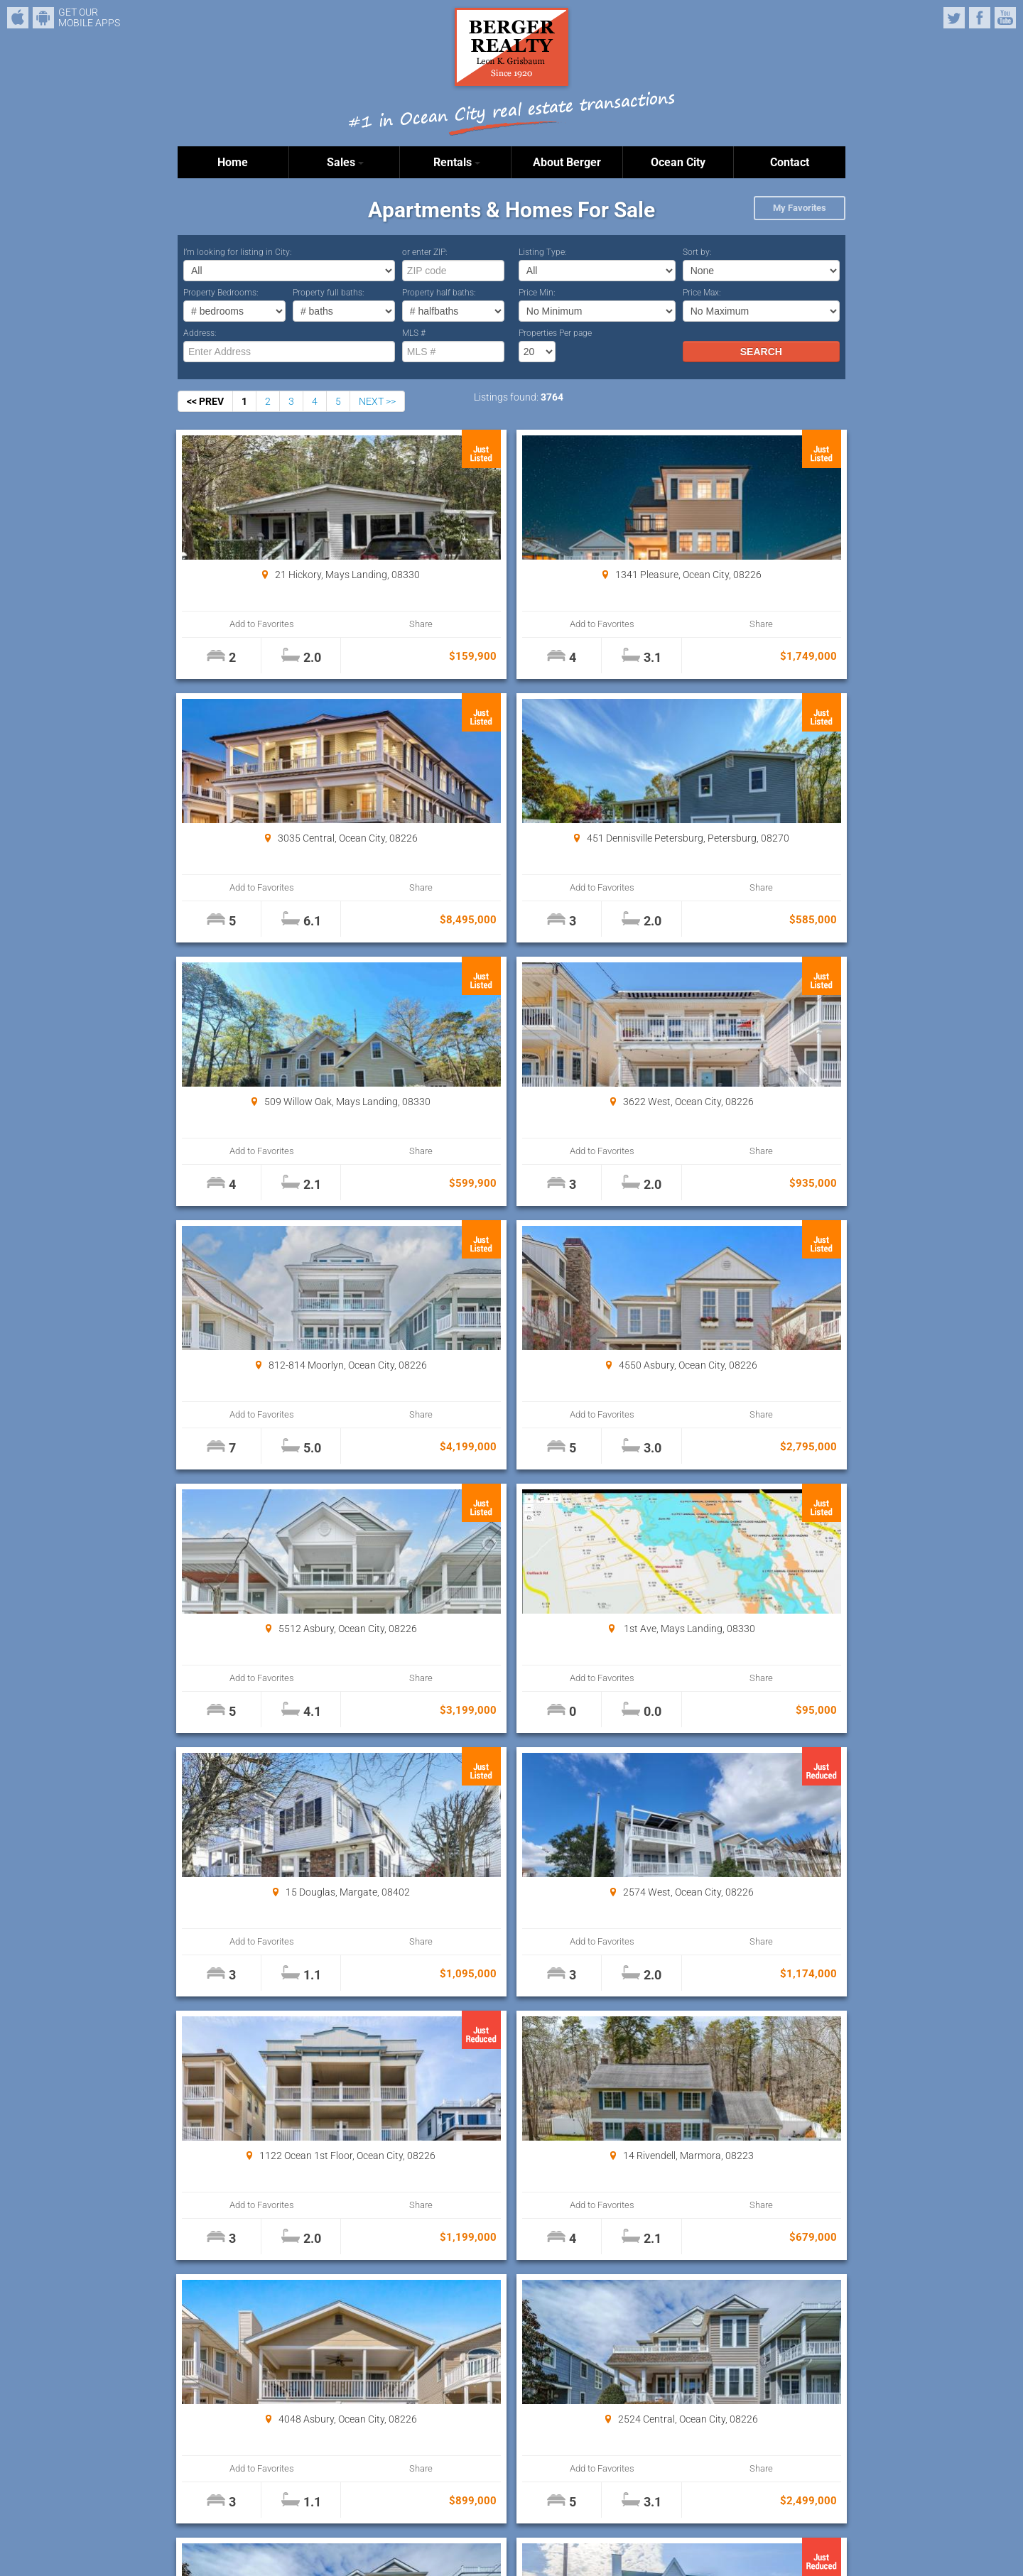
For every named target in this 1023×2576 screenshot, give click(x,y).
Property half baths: (439, 293)
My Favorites (799, 207)
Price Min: (537, 293)
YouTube (1005, 17)
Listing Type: (543, 252)
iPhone (17, 17)
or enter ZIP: (425, 252)
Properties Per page (555, 333)
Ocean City (678, 162)
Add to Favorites (234, 624)
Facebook (979, 17)
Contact (789, 162)
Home (232, 162)
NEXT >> (377, 401)
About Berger (567, 162)
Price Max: (702, 293)
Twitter (954, 17)
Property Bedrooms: (221, 293)
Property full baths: (328, 293)
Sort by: (697, 252)
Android (43, 17)
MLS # (414, 333)
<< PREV (205, 401)
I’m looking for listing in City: (237, 252)
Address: (200, 333)
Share (335, 624)
